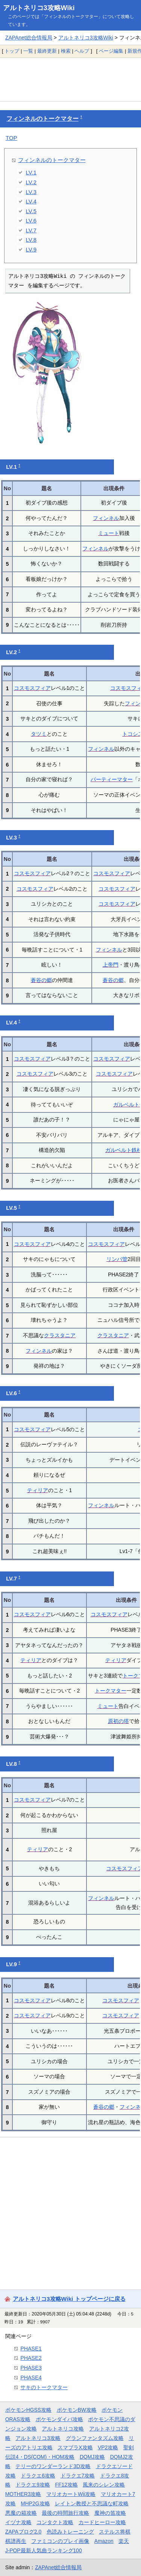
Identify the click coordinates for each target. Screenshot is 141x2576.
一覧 (28, 51)
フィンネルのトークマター (42, 118)
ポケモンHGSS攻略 (28, 2410)
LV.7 (31, 230)
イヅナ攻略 (18, 2522)
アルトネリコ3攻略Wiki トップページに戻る (69, 2299)
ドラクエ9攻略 (32, 2485)
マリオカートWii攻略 (71, 2494)
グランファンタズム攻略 (95, 2438)
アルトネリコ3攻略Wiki (39, 8)
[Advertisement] (70, 79)
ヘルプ (81, 51)
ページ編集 (111, 51)
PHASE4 (30, 2377)
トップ (12, 51)
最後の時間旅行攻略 (65, 2513)
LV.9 (31, 249)
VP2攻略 (108, 2447)
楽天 (123, 2541)
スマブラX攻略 (75, 2447)
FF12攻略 (66, 2485)
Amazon (104, 2541)
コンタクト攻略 (54, 2522)
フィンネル (106, 518)
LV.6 (31, 220)
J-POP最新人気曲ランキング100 (43, 2550)
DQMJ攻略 (92, 2457)
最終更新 (47, 51)
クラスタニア (60, 1335)
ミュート (108, 533)
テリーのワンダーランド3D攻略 (53, 2466)
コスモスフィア (32, 688)
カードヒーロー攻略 (102, 2522)
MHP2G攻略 (35, 2503)
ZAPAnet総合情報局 (28, 38)
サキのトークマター (44, 2387)
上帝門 (110, 965)
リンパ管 (116, 1259)
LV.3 (31, 192)
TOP (11, 138)
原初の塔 (118, 1721)
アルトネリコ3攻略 (38, 2438)
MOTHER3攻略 (23, 2494)
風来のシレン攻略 (104, 2485)
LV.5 (31, 211)
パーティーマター (112, 779)
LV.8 (31, 239)
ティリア (37, 1490)
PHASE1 (30, 2349)
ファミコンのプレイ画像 (60, 2541)
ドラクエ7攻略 (78, 2476)
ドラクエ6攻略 (38, 2476)
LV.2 (31, 182)
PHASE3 (30, 2368)
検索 (66, 51)
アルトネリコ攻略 (63, 2429)
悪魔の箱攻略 (21, 2513)
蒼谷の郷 (41, 980)
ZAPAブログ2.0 (23, 2532)
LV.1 (31, 172)
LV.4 (31, 201)
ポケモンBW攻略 (77, 2410)
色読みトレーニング (70, 2532)
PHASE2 (30, 2358)
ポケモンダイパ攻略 (59, 2419)
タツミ (39, 734)
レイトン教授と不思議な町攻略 (92, 2503)
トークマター (110, 1691)
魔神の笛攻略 (110, 2513)
